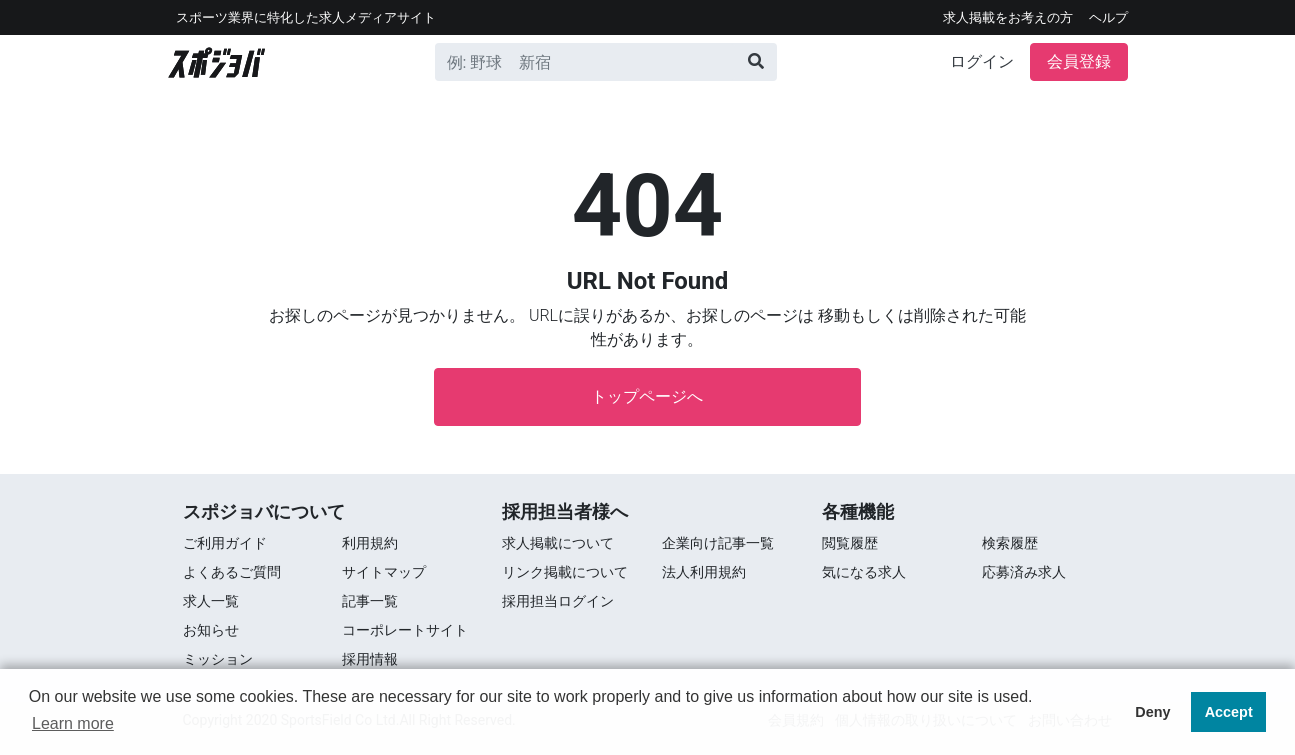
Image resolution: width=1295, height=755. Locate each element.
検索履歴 (1010, 543)
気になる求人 (864, 572)
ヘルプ (1108, 17)
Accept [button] (1229, 712)
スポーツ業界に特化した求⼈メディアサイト (306, 17)
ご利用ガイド (225, 543)
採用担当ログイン (558, 601)
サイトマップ (384, 572)
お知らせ (211, 630)
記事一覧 (370, 601)
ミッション (218, 659)
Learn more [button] (73, 723)
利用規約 (370, 543)
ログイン (982, 61)
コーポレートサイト (405, 630)
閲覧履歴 (850, 543)
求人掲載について (558, 543)
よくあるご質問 (232, 572)
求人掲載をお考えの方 (1008, 17)
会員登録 (1079, 61)
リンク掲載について (565, 572)
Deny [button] (1152, 712)
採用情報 (370, 659)
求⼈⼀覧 (211, 601)
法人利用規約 (704, 572)
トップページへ (647, 396)
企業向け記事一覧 (718, 543)
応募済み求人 (1024, 572)
